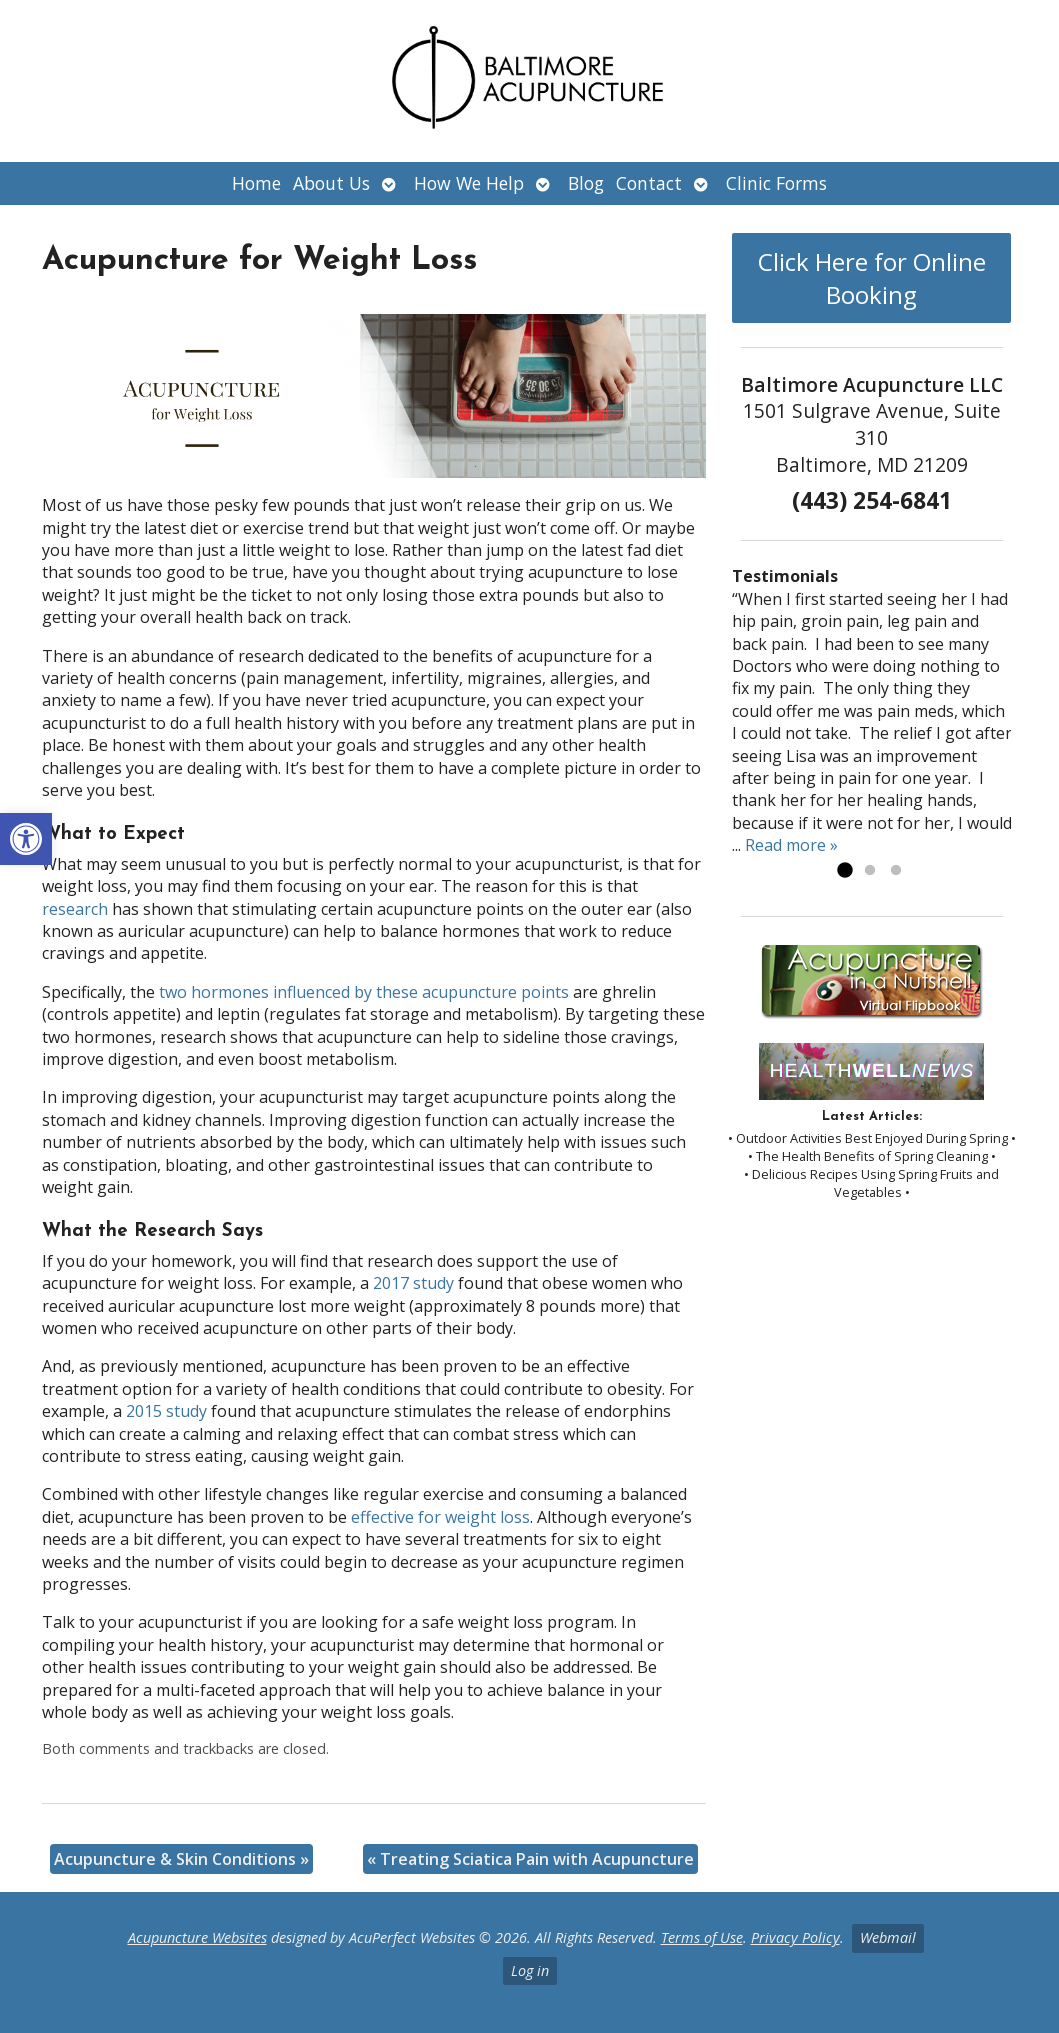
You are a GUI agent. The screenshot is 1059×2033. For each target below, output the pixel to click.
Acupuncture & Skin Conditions (181, 1859)
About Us (331, 183)
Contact (649, 183)
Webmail (888, 1937)
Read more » (791, 845)
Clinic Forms (776, 183)
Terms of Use (702, 1937)
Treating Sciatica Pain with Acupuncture (530, 1859)
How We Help (469, 183)
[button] (26, 839)
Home (256, 183)
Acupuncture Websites (197, 1937)
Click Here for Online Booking (872, 278)
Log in (530, 1970)
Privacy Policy (795, 1937)
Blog (586, 183)
